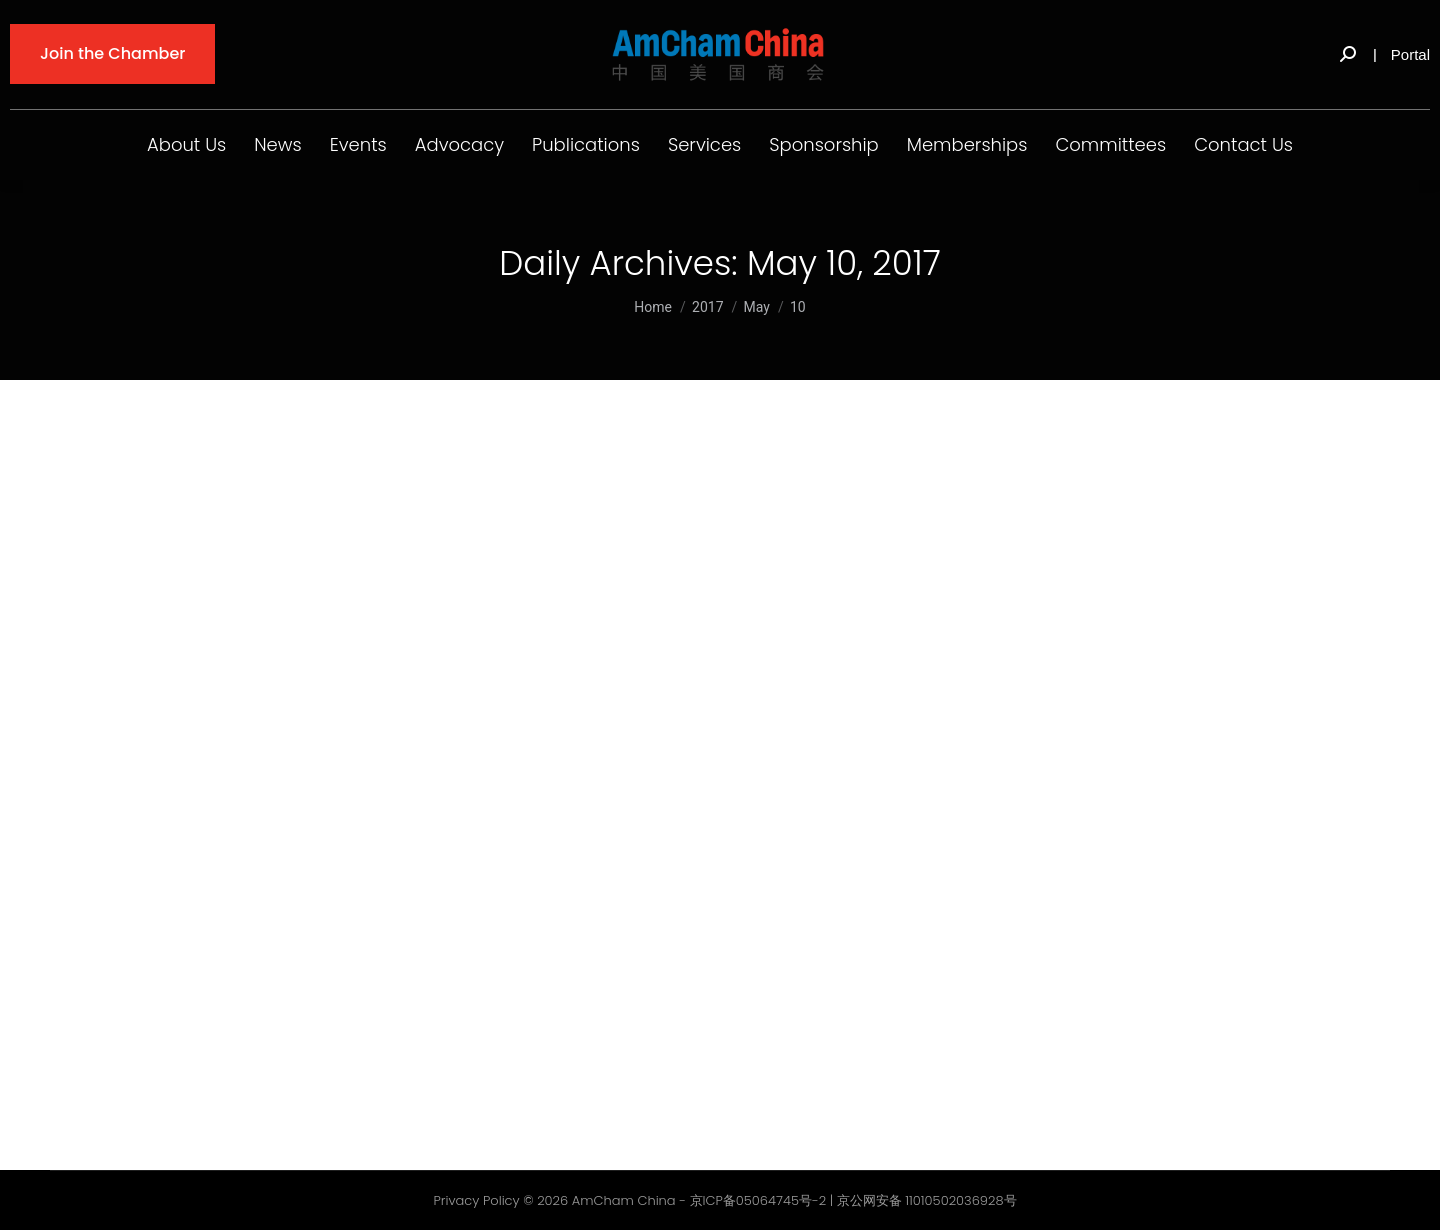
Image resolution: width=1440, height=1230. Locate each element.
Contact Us (1243, 144)
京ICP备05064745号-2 (758, 1200)
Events (358, 144)
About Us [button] (186, 144)
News (277, 144)
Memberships (967, 144)
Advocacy (459, 144)
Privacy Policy (476, 1200)
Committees (1110, 144)
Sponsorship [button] (824, 144)
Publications (586, 144)
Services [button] (704, 144)
